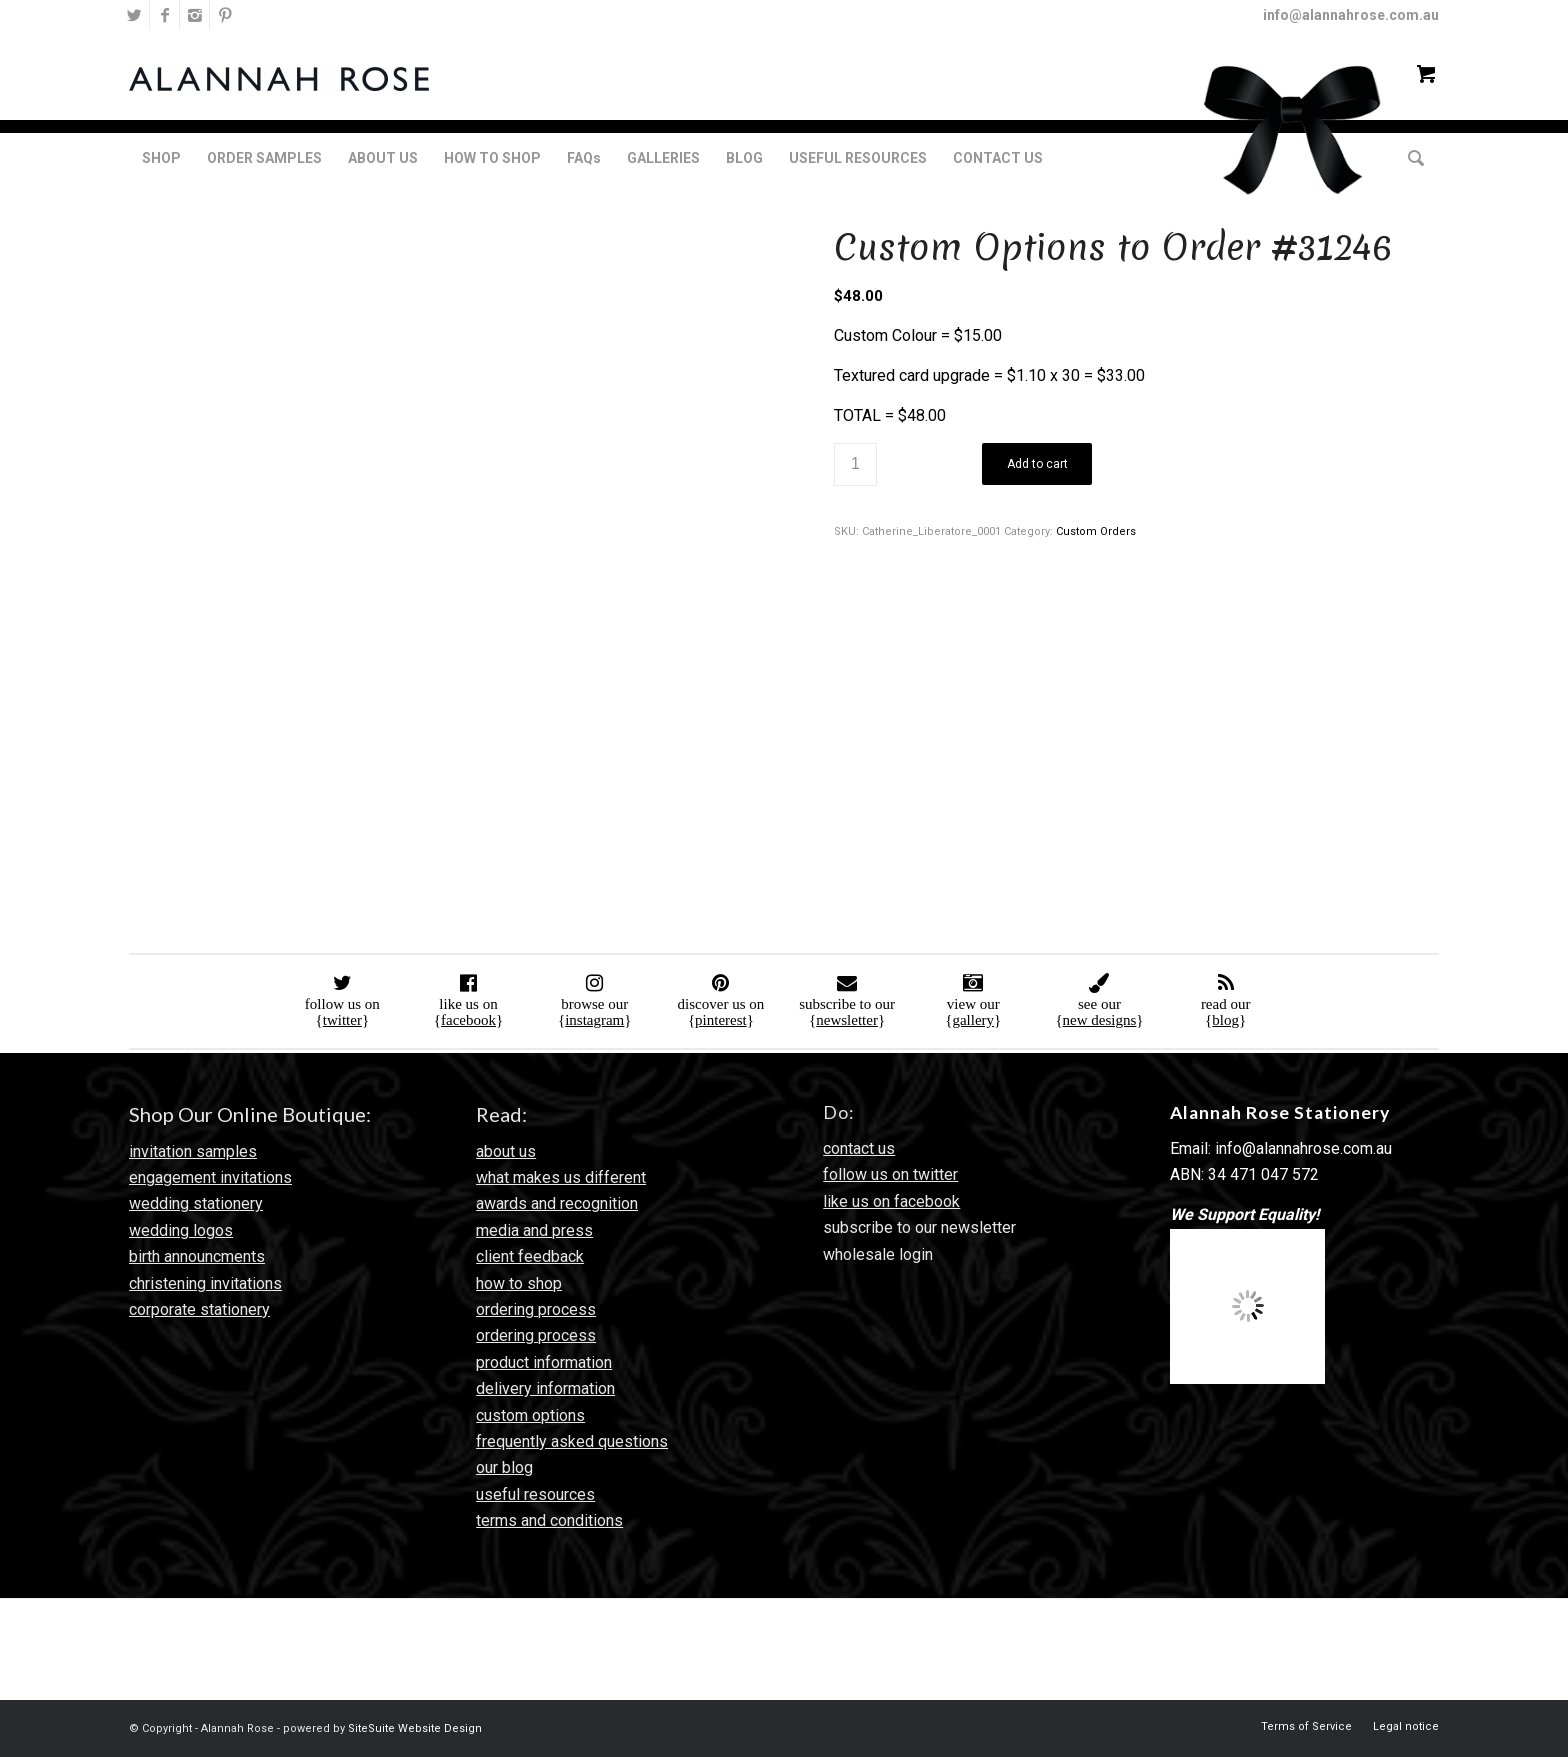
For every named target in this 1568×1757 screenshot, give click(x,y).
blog (1225, 1020)
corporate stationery (199, 1309)
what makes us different (561, 1177)
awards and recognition (557, 1203)
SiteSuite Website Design (415, 1728)
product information (544, 1362)
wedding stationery (196, 1203)
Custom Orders (1096, 531)
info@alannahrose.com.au (1351, 15)
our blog (504, 1467)
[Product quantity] (855, 464)
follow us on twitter (890, 1174)
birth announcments (197, 1256)
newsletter (847, 1020)
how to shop (519, 1283)
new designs (1100, 1020)
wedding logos (181, 1230)
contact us (859, 1148)
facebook (468, 1020)
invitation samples (193, 1151)
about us (506, 1151)
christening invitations (205, 1283)
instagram (594, 1020)
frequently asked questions (572, 1441)
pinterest (721, 1020)
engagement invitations (210, 1177)
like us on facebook (891, 1201)
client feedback (530, 1256)
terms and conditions (549, 1520)
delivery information (545, 1388)
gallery (973, 1020)
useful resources (535, 1494)
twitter (342, 1020)
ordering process (536, 1309)
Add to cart (1037, 464)
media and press (534, 1230)
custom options (530, 1415)
